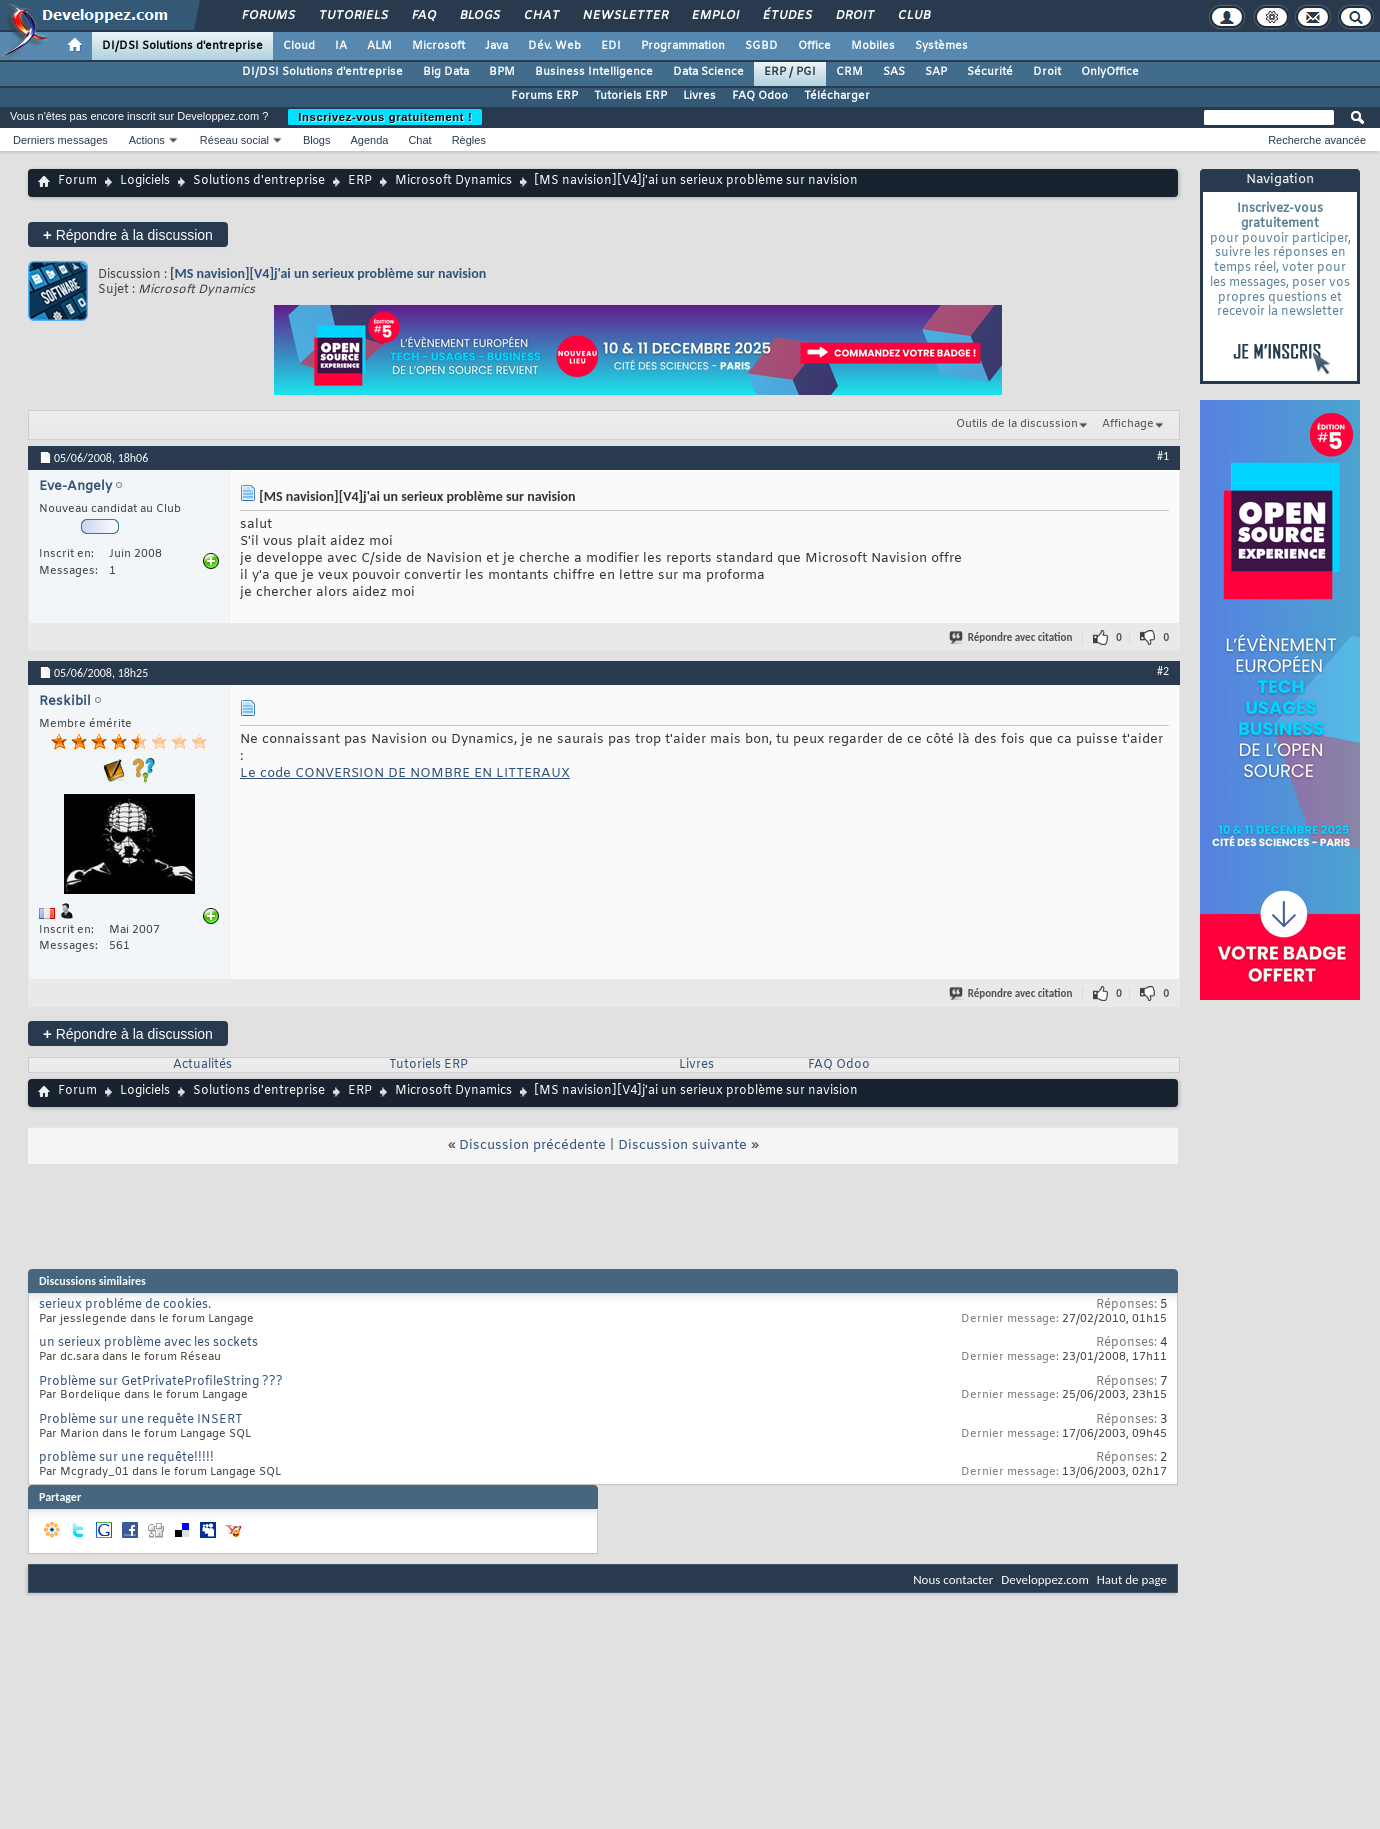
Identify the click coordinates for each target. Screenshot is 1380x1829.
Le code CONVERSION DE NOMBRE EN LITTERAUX (405, 773)
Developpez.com (1045, 1579)
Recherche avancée (1317, 140)
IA (341, 46)
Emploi (714, 16)
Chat (540, 16)
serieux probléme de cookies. (125, 1305)
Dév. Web (554, 46)
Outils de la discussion (1017, 424)
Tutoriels (352, 16)
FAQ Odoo (760, 96)
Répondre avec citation (1012, 637)
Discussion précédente (532, 1145)
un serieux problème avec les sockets (148, 1343)
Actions (147, 140)
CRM (849, 72)
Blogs (479, 16)
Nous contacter (953, 1579)
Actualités (202, 1065)
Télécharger (837, 96)
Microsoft (438, 46)
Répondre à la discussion (128, 234)
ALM (379, 46)
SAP (936, 72)
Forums (267, 16)
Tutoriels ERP (630, 96)
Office (814, 46)
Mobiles (873, 46)
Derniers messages (60, 140)
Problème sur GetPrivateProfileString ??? (161, 1382)
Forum (77, 181)
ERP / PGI (790, 72)
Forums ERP (544, 96)
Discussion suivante (682, 1145)
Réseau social (234, 140)
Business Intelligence (594, 72)
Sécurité (990, 72)
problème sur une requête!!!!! (126, 1458)
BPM (502, 72)
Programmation (683, 46)
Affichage (1128, 424)
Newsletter (624, 16)
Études (786, 16)
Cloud (299, 46)
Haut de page (1132, 1579)
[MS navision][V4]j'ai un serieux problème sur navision (328, 273)
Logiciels (145, 181)
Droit (854, 16)
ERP (360, 181)
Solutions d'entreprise (259, 181)
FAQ (423, 16)
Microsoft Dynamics (453, 181)
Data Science (708, 72)
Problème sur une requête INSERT (141, 1420)
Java (496, 46)
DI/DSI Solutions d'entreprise (182, 46)
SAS (894, 72)
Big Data (446, 72)
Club (913, 16)
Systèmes (941, 46)
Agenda (369, 140)
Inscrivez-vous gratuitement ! (385, 117)
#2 (1163, 671)
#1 (1163, 456)
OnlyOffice (1110, 72)
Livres (699, 96)
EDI (611, 46)
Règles (469, 140)
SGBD (761, 46)
